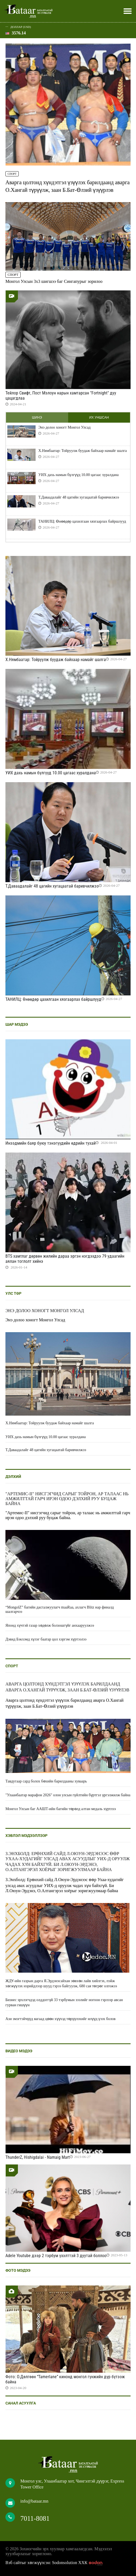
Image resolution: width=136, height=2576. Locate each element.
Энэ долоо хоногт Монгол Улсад (64, 427)
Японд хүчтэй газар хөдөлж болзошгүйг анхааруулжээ (49, 1625)
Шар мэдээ (16, 1024)
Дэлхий (13, 1476)
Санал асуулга (20, 2403)
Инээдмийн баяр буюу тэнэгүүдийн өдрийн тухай (50, 1143)
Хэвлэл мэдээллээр (26, 1835)
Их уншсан (99, 417)
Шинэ (37, 417)
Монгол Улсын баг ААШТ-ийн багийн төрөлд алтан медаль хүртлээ (60, 1809)
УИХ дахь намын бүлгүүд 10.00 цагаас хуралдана (78, 475)
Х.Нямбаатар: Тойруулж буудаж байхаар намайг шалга (82, 451)
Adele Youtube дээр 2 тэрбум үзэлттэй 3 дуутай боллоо (55, 2255)
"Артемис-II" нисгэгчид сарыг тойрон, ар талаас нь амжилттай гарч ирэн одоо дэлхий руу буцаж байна (66, 1498)
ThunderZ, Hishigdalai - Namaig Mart (37, 2157)
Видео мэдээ (18, 2051)
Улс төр (13, 1293)
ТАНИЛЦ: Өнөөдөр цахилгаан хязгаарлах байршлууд (82, 521)
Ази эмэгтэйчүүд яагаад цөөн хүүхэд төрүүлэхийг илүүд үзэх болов (60, 2019)
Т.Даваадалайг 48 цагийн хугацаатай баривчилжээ (78, 497)
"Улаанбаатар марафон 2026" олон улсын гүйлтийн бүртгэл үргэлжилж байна (67, 1795)
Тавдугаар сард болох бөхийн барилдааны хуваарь (46, 1781)
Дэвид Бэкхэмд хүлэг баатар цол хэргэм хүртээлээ (45, 1639)
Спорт (12, 173)
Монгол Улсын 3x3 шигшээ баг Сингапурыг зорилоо (53, 281)
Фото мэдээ (17, 2270)
